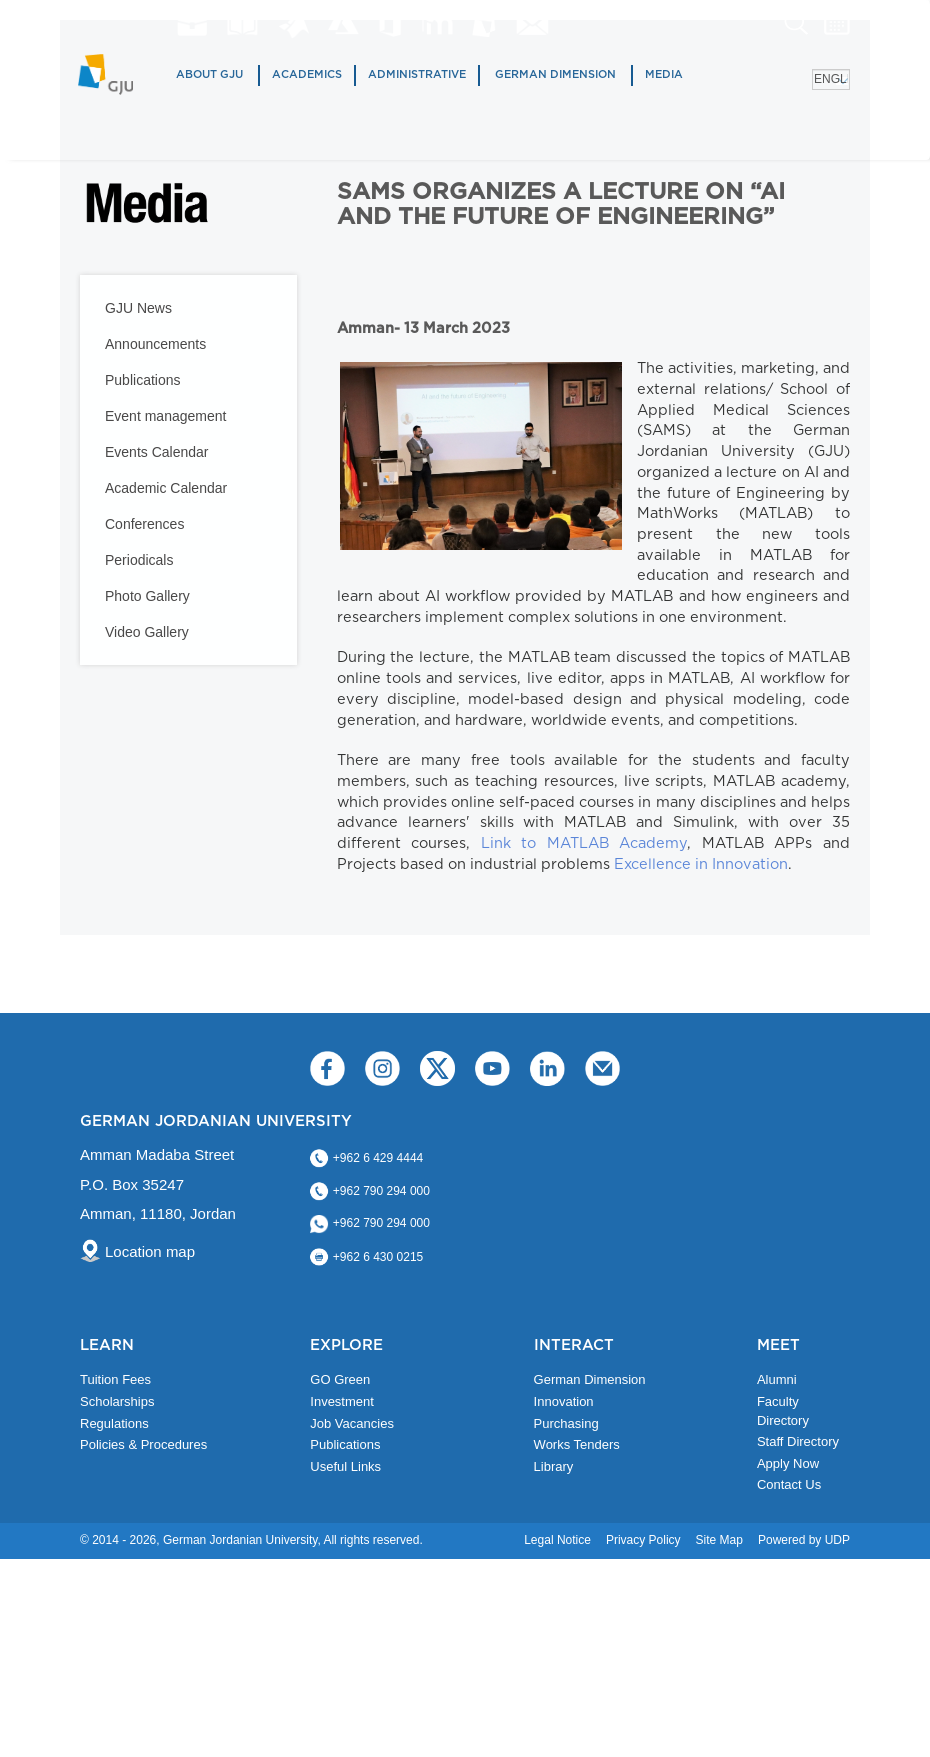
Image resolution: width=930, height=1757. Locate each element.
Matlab (294, 24)
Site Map (719, 1540)
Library (242, 23)
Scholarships (117, 1401)
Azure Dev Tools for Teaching (343, 22)
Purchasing (566, 1423)
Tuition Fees (115, 1379)
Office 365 (390, 24)
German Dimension (555, 74)
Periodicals (139, 560)
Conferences (144, 524)
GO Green (340, 1379)
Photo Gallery (147, 596)
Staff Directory (798, 1441)
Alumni (777, 1379)
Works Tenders (577, 1444)
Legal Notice (557, 1540)
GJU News (138, 308)
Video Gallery (147, 632)
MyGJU (484, 23)
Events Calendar (157, 452)
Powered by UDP (804, 1540)
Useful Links (345, 1466)
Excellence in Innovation (701, 864)
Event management (165, 416)
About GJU (209, 74)
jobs (192, 23)
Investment (342, 1401)
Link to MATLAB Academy (584, 843)
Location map (150, 1251)
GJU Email (532, 24)
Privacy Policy (643, 1540)
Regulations (114, 1423)
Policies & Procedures (143, 1444)
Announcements (155, 344)
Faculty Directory (783, 1411)
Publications (143, 380)
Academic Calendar (166, 488)
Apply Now (788, 1463)
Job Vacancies (352, 1423)
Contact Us (789, 1484)
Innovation (564, 1401)
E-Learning (437, 22)
